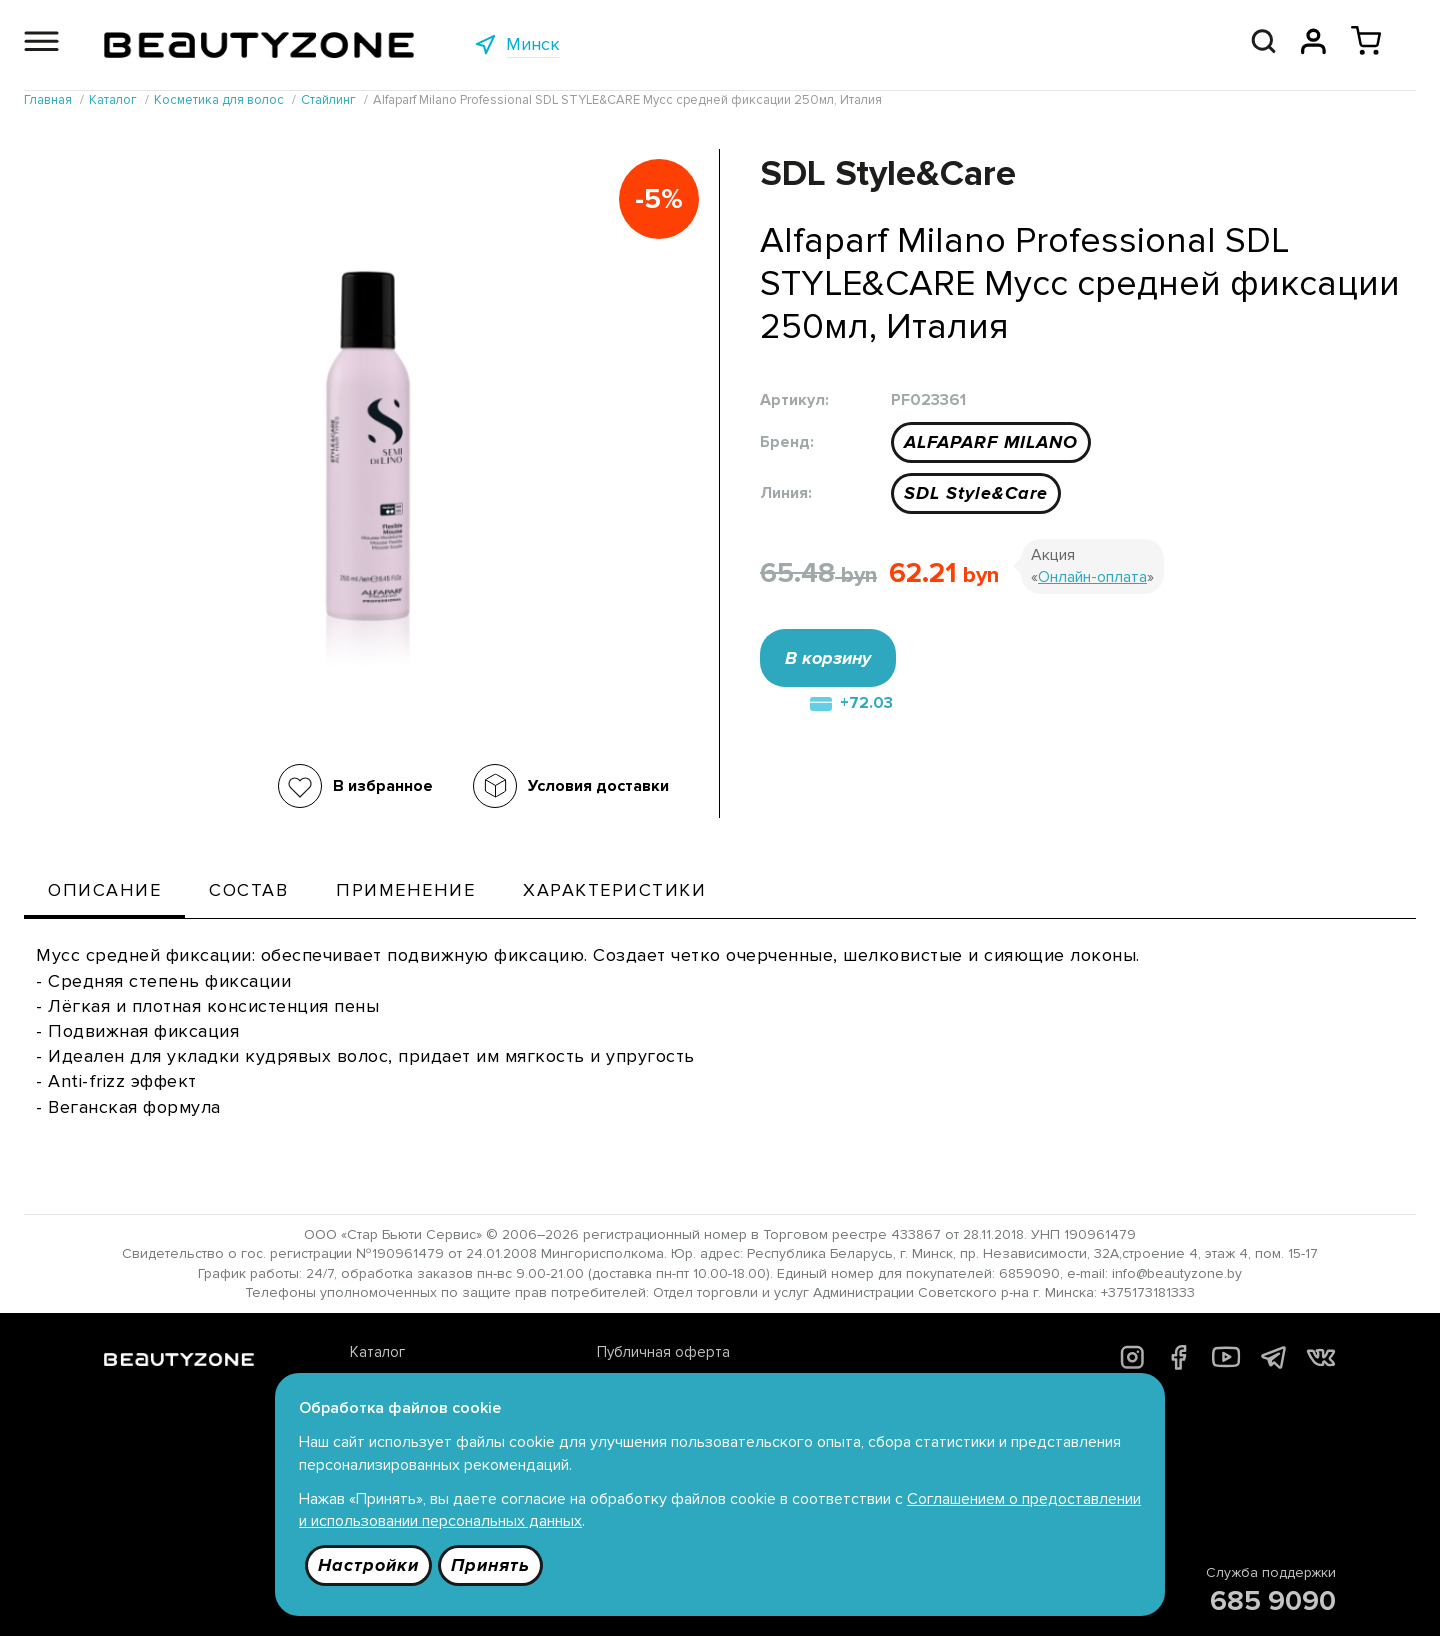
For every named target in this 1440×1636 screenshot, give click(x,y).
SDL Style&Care (976, 493)
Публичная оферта (663, 1352)
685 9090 (1273, 1601)
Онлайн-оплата (1092, 577)
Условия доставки (598, 786)
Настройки (368, 1565)
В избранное (383, 786)
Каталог (377, 1352)
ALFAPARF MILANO (991, 442)
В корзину (828, 658)
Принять (490, 1565)
